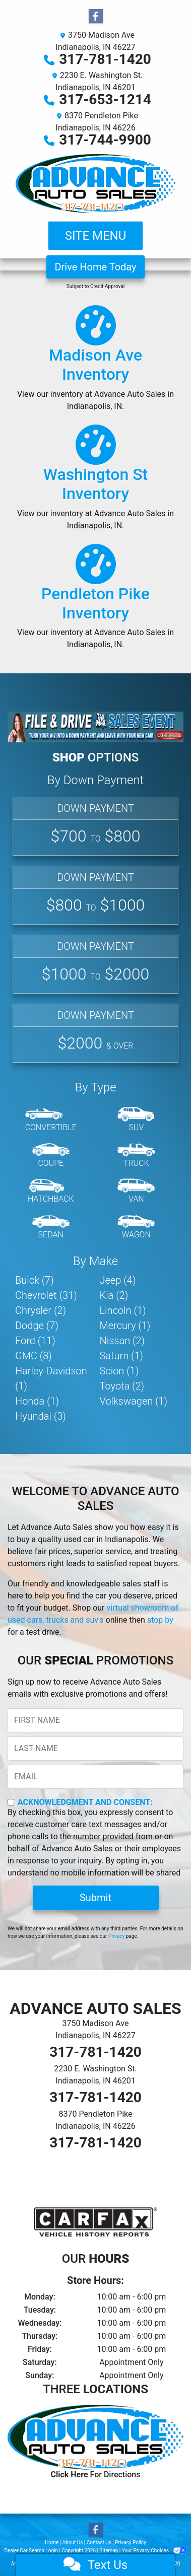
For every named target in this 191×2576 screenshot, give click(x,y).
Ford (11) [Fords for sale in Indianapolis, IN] (35, 1341)
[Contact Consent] (11, 1802)
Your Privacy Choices (154, 2550)
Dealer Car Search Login (31, 2550)
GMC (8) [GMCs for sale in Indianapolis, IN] (33, 1356)
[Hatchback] (51, 1191)
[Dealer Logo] (95, 183)
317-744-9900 (105, 139)
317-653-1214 (105, 99)
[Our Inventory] (95, 363)
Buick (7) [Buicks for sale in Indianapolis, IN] (34, 1280)
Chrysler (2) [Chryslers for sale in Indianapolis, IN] (40, 1310)
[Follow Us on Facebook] (96, 16)
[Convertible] (51, 1120)
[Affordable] (95, 826)
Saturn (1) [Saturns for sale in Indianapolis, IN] (122, 1356)
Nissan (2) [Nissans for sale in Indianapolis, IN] (122, 1341)
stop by (160, 1620)
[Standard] (95, 964)
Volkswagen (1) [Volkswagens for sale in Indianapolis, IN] (134, 1401)
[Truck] (136, 1155)
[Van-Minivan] (136, 1191)
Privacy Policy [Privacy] (130, 2542)
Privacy (116, 1936)
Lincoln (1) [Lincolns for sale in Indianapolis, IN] (123, 1310)
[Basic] (95, 895)
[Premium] (95, 1033)
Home (51, 2542)
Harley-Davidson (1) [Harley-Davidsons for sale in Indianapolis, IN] (51, 1378)
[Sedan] (51, 1227)
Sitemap (108, 2550)
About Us (72, 2542)
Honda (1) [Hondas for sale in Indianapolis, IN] (37, 1401)
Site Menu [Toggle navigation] (95, 236)
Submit (95, 1898)
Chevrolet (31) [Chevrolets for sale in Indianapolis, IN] (46, 1295)
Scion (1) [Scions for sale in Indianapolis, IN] (119, 1371)
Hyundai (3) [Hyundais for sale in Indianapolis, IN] (40, 1416)
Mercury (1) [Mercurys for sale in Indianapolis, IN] (125, 1325)
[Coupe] (51, 1155)
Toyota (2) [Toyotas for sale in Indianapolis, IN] (122, 1386)
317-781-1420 (105, 59)
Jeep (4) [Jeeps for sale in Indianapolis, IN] (118, 1280)
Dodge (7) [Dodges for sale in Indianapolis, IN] (36, 1325)
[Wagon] (136, 1227)
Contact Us (99, 2542)
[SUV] (136, 1120)
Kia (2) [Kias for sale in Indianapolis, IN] (114, 1295)
